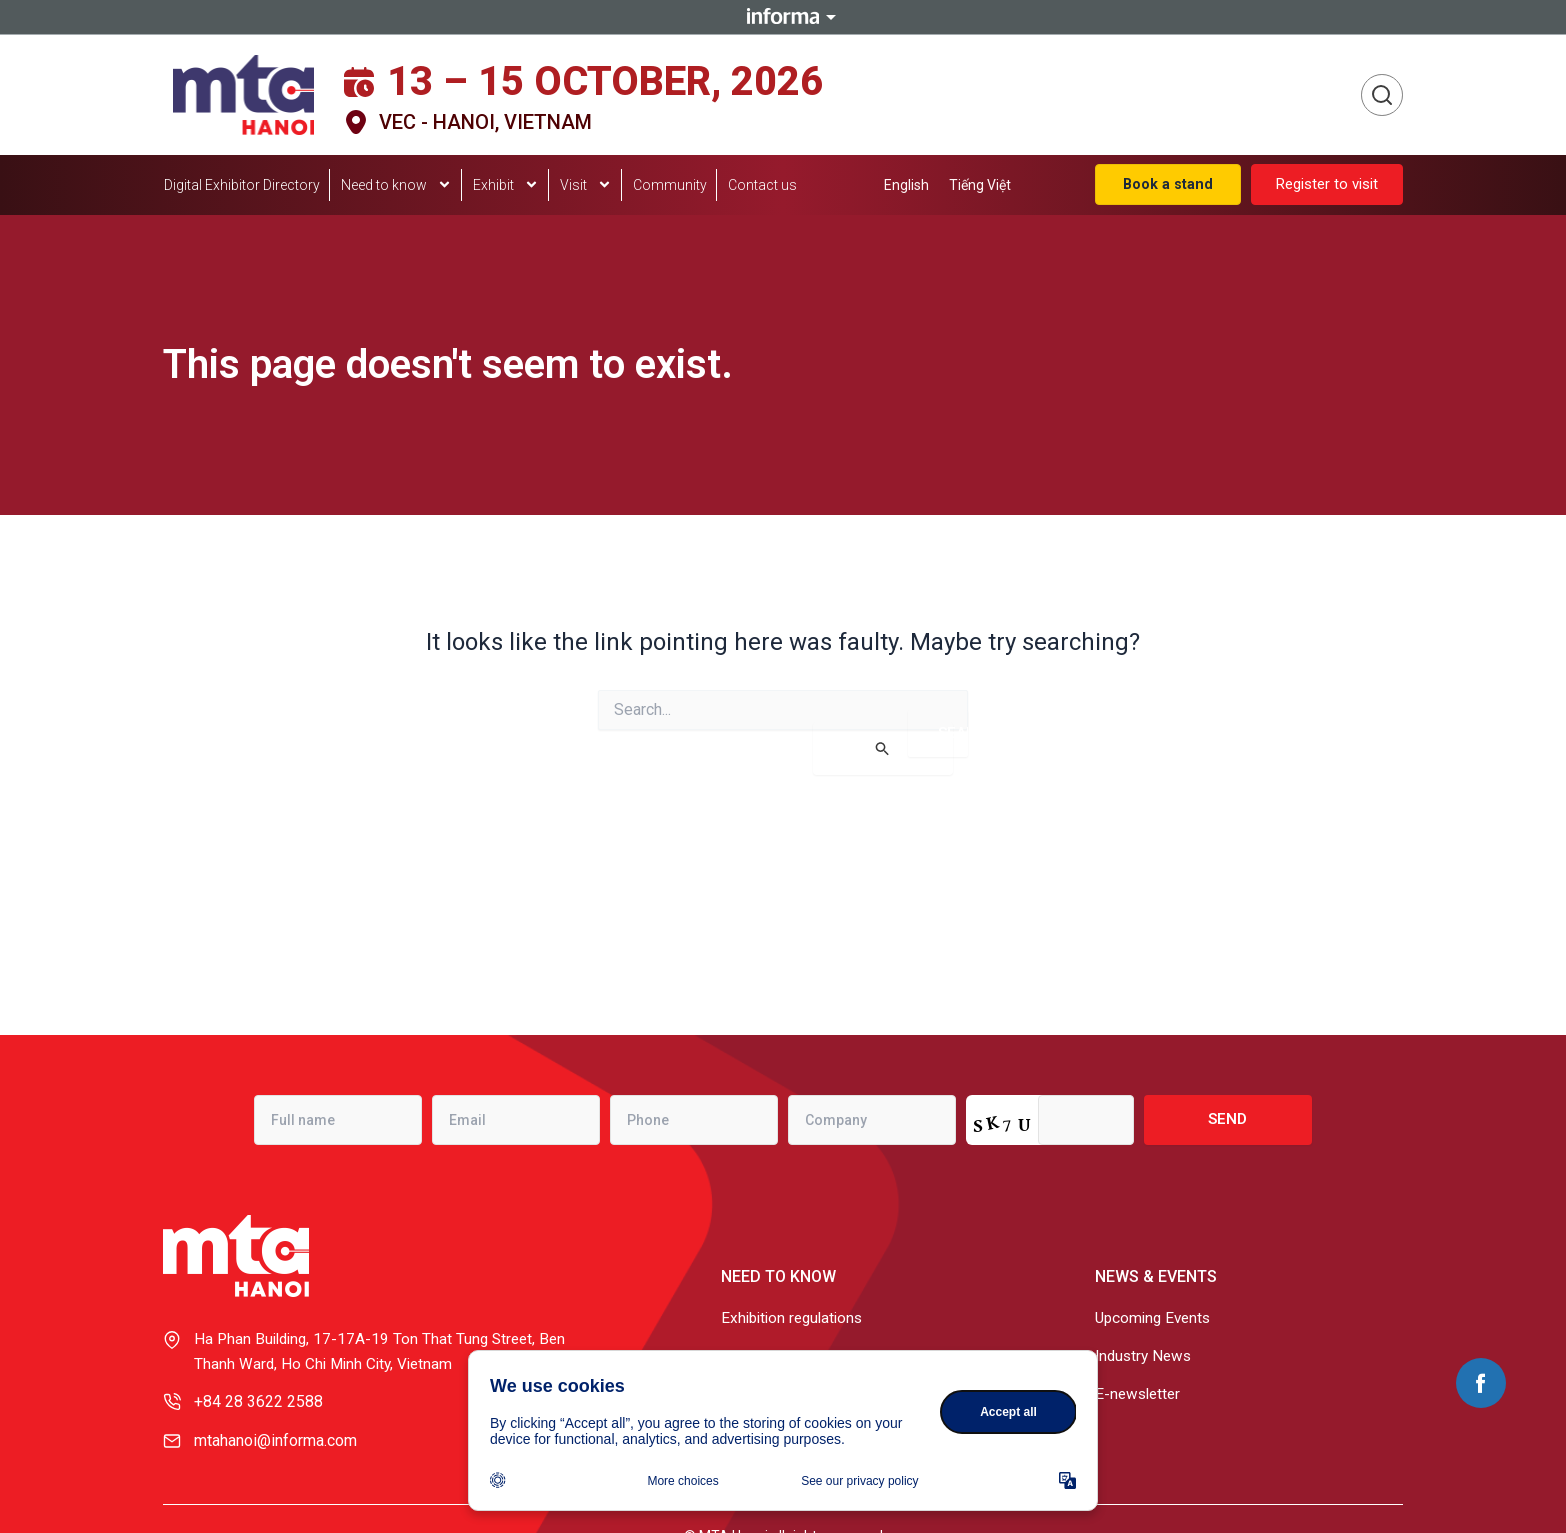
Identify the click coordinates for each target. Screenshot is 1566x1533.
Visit (586, 186)
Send (1227, 1117)
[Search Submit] (883, 748)
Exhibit (506, 186)
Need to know (396, 186)
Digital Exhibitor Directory (242, 185)
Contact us (762, 185)
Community (670, 185)
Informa (783, 17)
